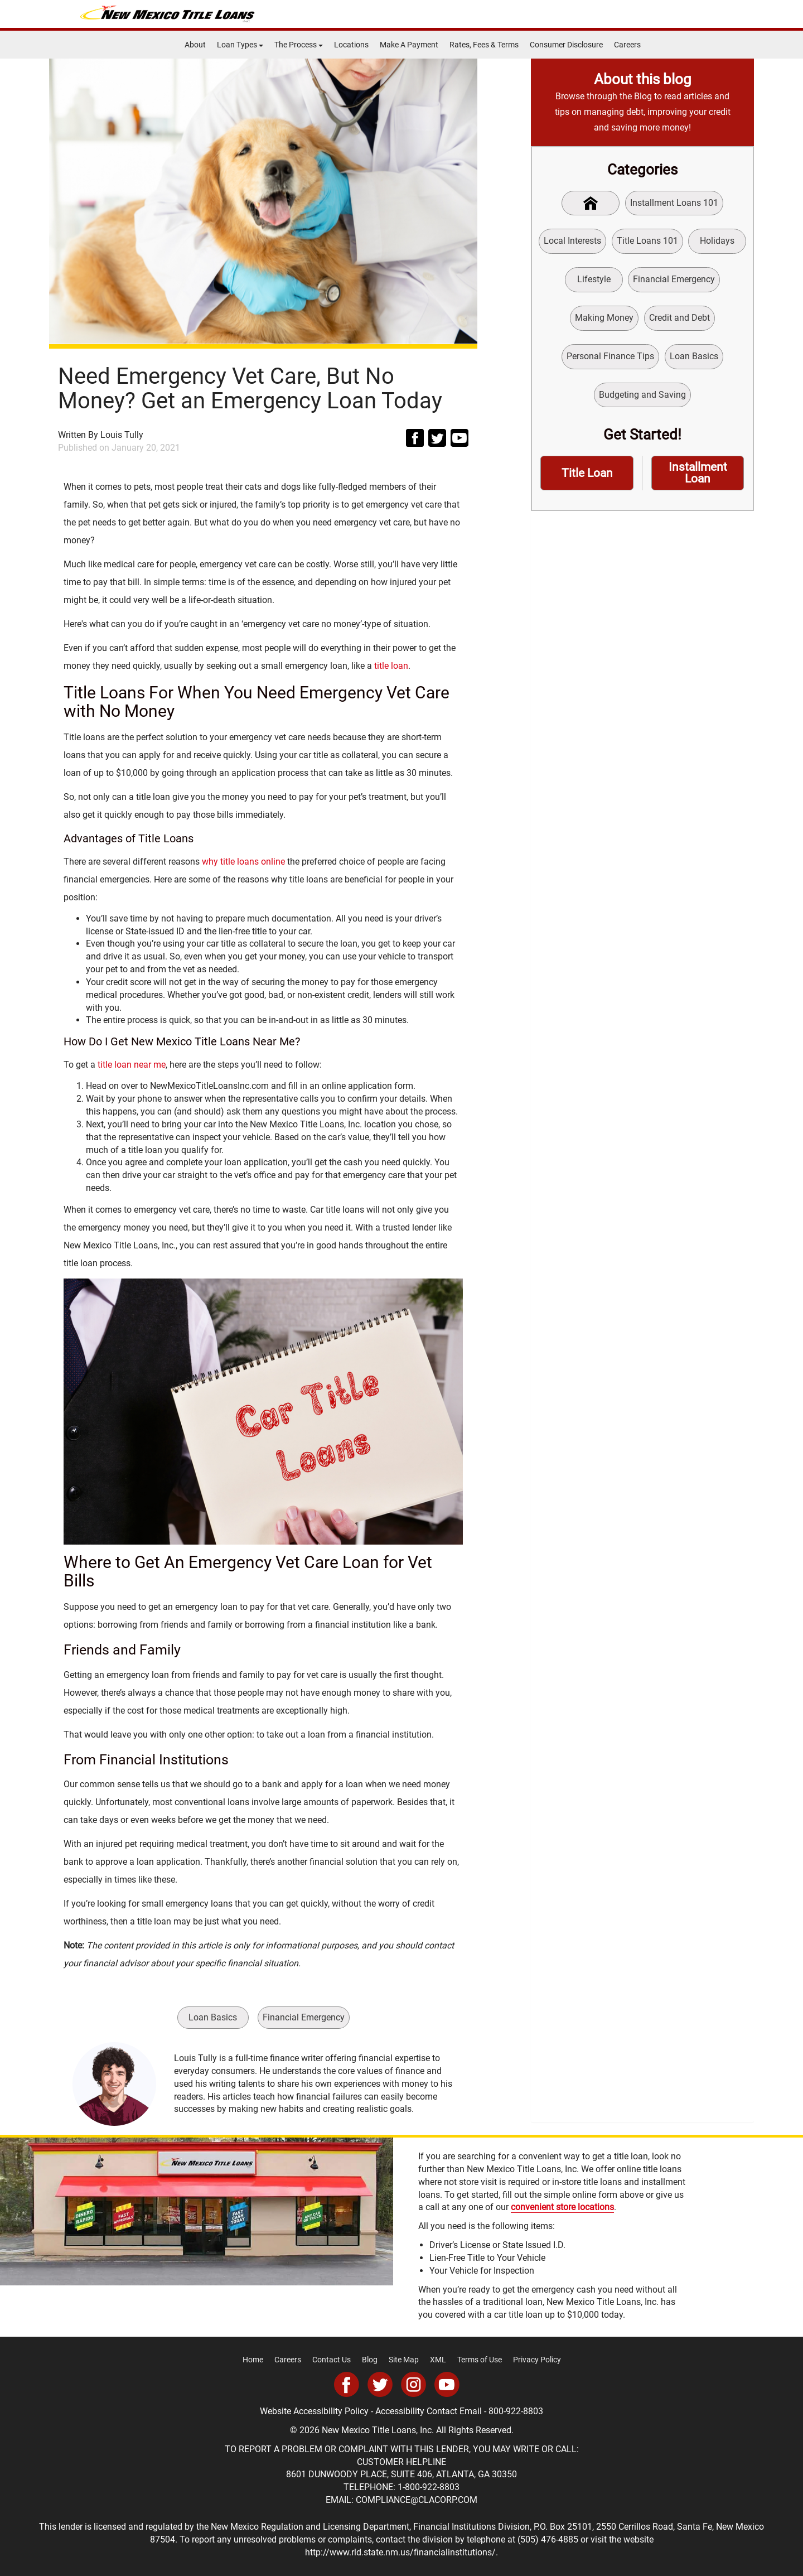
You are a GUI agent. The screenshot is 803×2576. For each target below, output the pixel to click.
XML (438, 2359)
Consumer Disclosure (566, 44)
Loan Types (240, 44)
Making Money (604, 317)
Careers (627, 44)
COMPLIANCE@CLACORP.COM (416, 2500)
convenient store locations (562, 2207)
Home (253, 2359)
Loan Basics (212, 2017)
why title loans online (243, 861)
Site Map (404, 2359)
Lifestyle (594, 279)
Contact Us (331, 2359)
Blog (370, 2359)
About (195, 44)
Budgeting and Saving (642, 394)
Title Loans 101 (647, 240)
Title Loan (587, 473)
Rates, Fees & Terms (484, 44)
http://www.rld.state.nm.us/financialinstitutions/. (401, 2552)
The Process (298, 44)
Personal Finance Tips (610, 356)
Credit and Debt (679, 317)
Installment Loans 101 (674, 202)
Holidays (717, 240)
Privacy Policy (537, 2359)
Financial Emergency (304, 2017)
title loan (391, 665)
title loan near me (132, 1064)
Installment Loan (698, 472)
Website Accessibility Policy (314, 2411)
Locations (351, 44)
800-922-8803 (515, 2411)
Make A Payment (409, 44)
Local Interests (572, 240)
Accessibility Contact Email (428, 2411)
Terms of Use (479, 2359)
